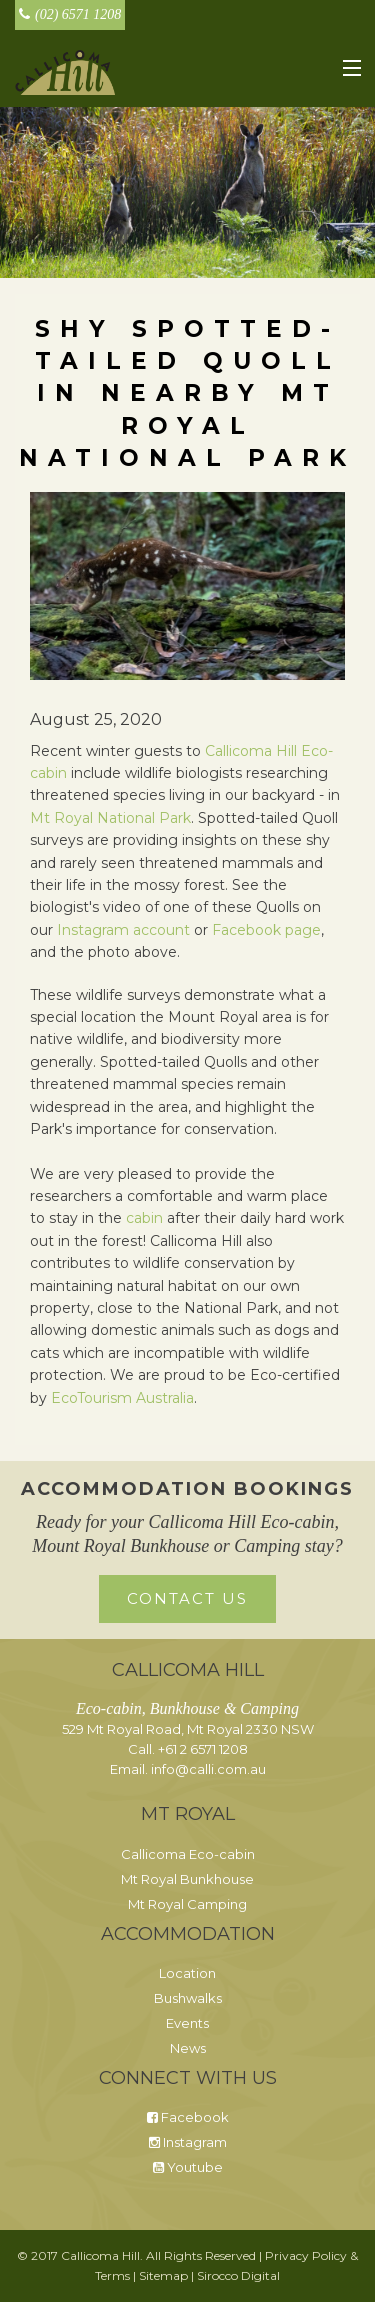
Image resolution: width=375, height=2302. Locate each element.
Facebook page (266, 930)
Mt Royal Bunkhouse (187, 1879)
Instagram (188, 2142)
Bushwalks (188, 1998)
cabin (144, 1218)
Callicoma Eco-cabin (188, 1854)
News (188, 2048)
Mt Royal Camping (187, 1904)
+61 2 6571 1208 (203, 1749)
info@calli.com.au (208, 1769)
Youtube (188, 2167)
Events (187, 2023)
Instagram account (123, 930)
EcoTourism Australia (122, 1398)
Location (187, 1973)
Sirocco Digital (238, 2275)
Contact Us (187, 1598)
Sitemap (163, 2275)
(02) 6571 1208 (70, 14)
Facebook (188, 2117)
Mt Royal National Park (110, 818)
